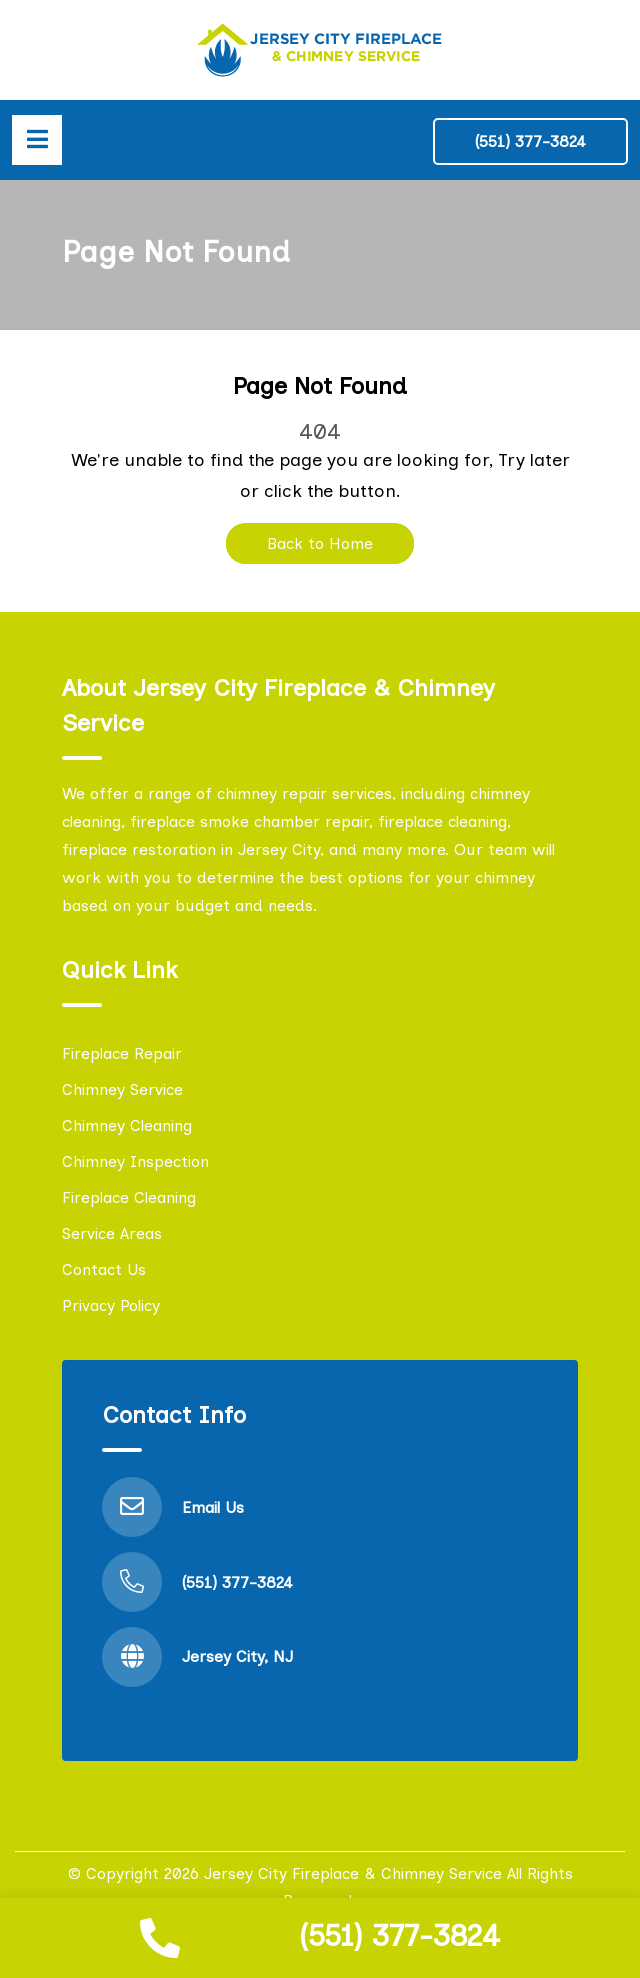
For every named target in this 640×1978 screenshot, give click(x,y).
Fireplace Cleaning (129, 1197)
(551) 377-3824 (399, 1935)
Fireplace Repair (122, 1053)
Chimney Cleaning (127, 1125)
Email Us (213, 1507)
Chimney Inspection (135, 1161)
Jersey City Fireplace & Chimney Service (353, 1873)
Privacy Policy (111, 1305)
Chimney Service (122, 1089)
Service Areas (112, 1233)
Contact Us (104, 1269)
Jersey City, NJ (237, 1656)
